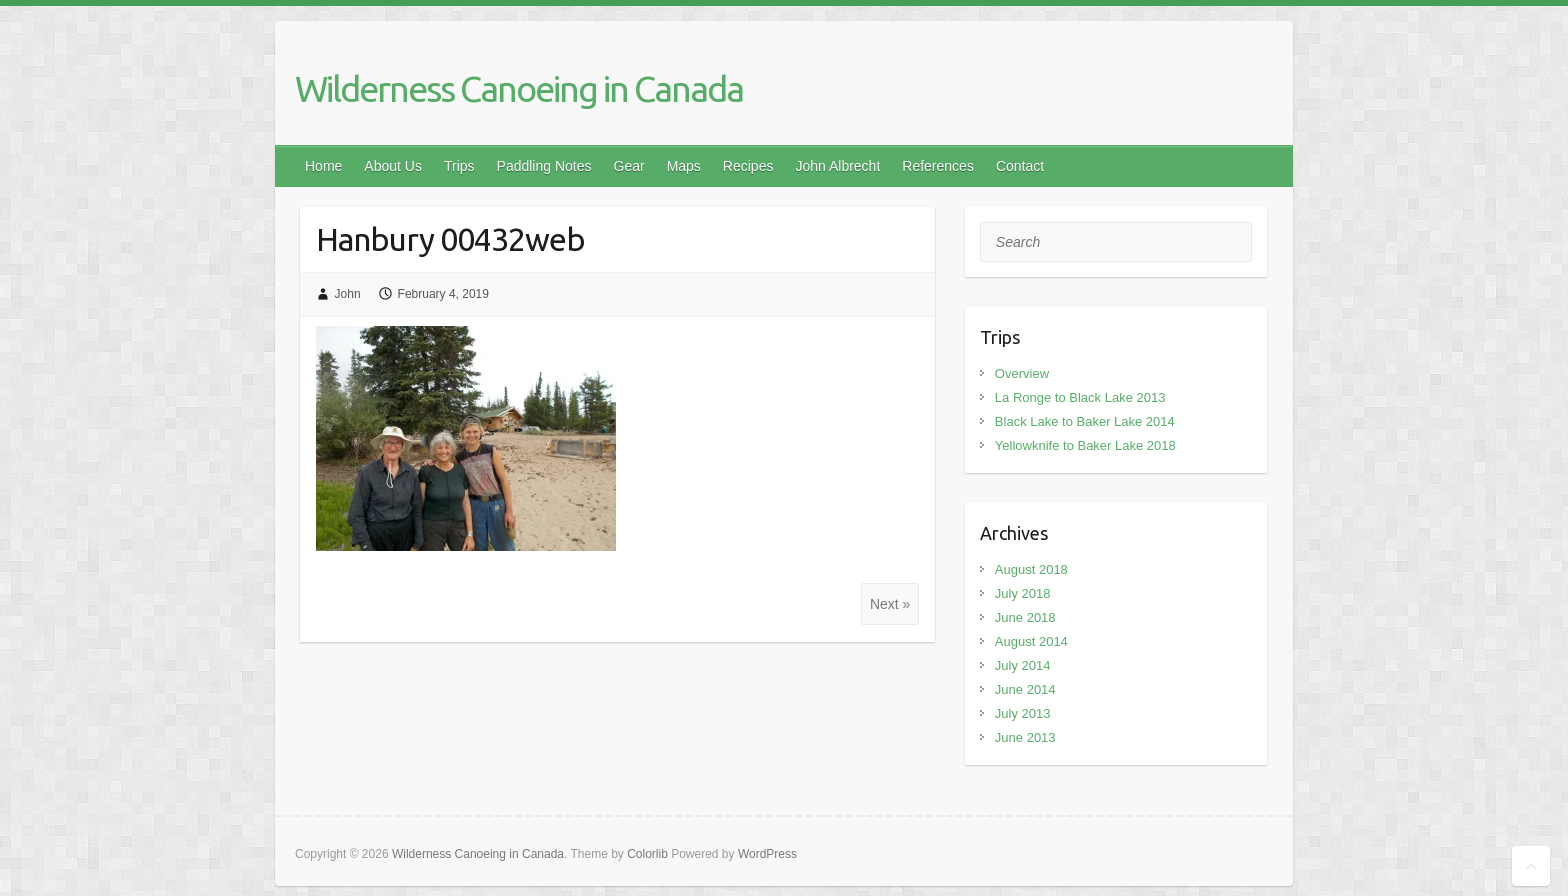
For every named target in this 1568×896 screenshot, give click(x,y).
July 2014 (1023, 665)
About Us (393, 166)
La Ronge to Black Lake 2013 (1080, 397)
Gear (629, 166)
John (348, 294)
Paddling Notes (544, 166)
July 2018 (1023, 593)
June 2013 (1025, 737)
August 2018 (1031, 569)
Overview (1022, 373)
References (938, 166)
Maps (684, 166)
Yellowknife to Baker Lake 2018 (1085, 445)
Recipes (748, 166)
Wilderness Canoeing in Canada (519, 88)
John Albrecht (837, 166)
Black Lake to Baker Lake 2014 (1085, 421)
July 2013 (1023, 713)
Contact (1020, 166)
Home (323, 166)
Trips (459, 166)
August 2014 (1031, 641)
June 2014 (1025, 689)
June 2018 (1025, 617)
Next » (890, 604)
